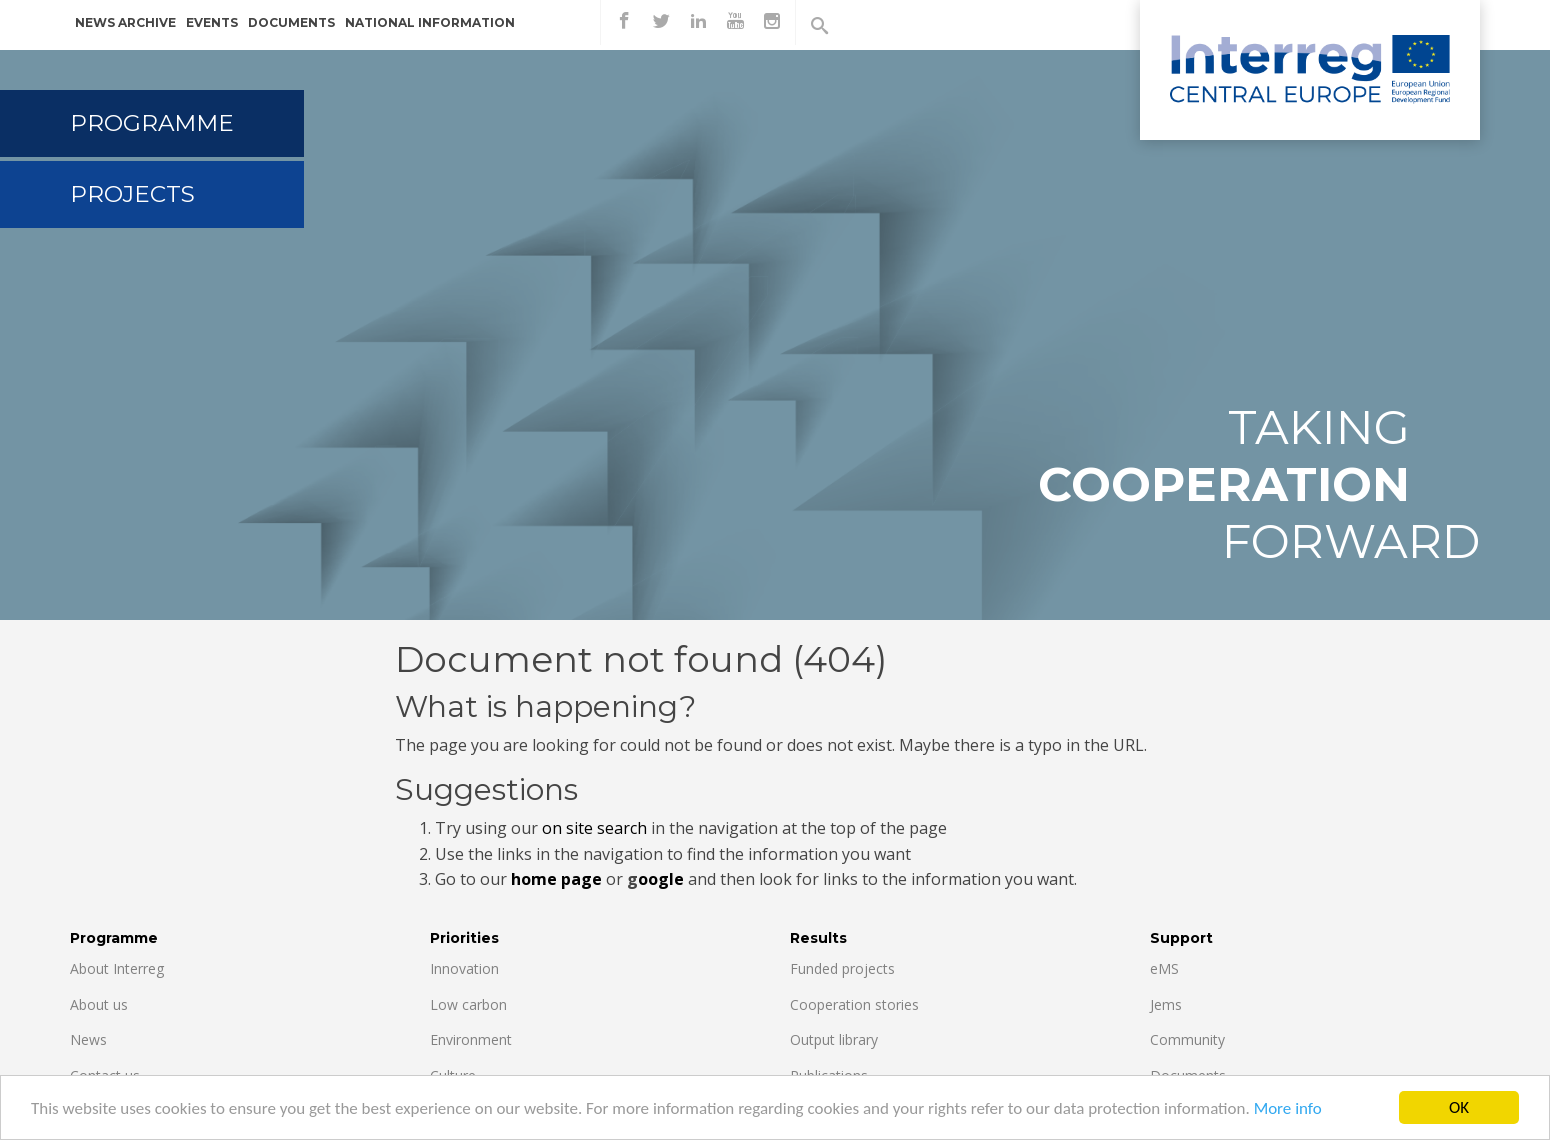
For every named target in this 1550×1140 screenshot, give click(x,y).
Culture (453, 1075)
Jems (1166, 1004)
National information (430, 22)
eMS (1164, 968)
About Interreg (117, 968)
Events (212, 22)
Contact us (105, 1075)
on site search (594, 828)
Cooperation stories (854, 1004)
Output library (834, 1039)
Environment (471, 1039)
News (88, 1039)
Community (1187, 1039)
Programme (152, 123)
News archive (125, 22)
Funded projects (842, 968)
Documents (291, 22)
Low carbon (468, 1004)
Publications (829, 1075)
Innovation (464, 968)
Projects (132, 194)
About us (99, 1004)
